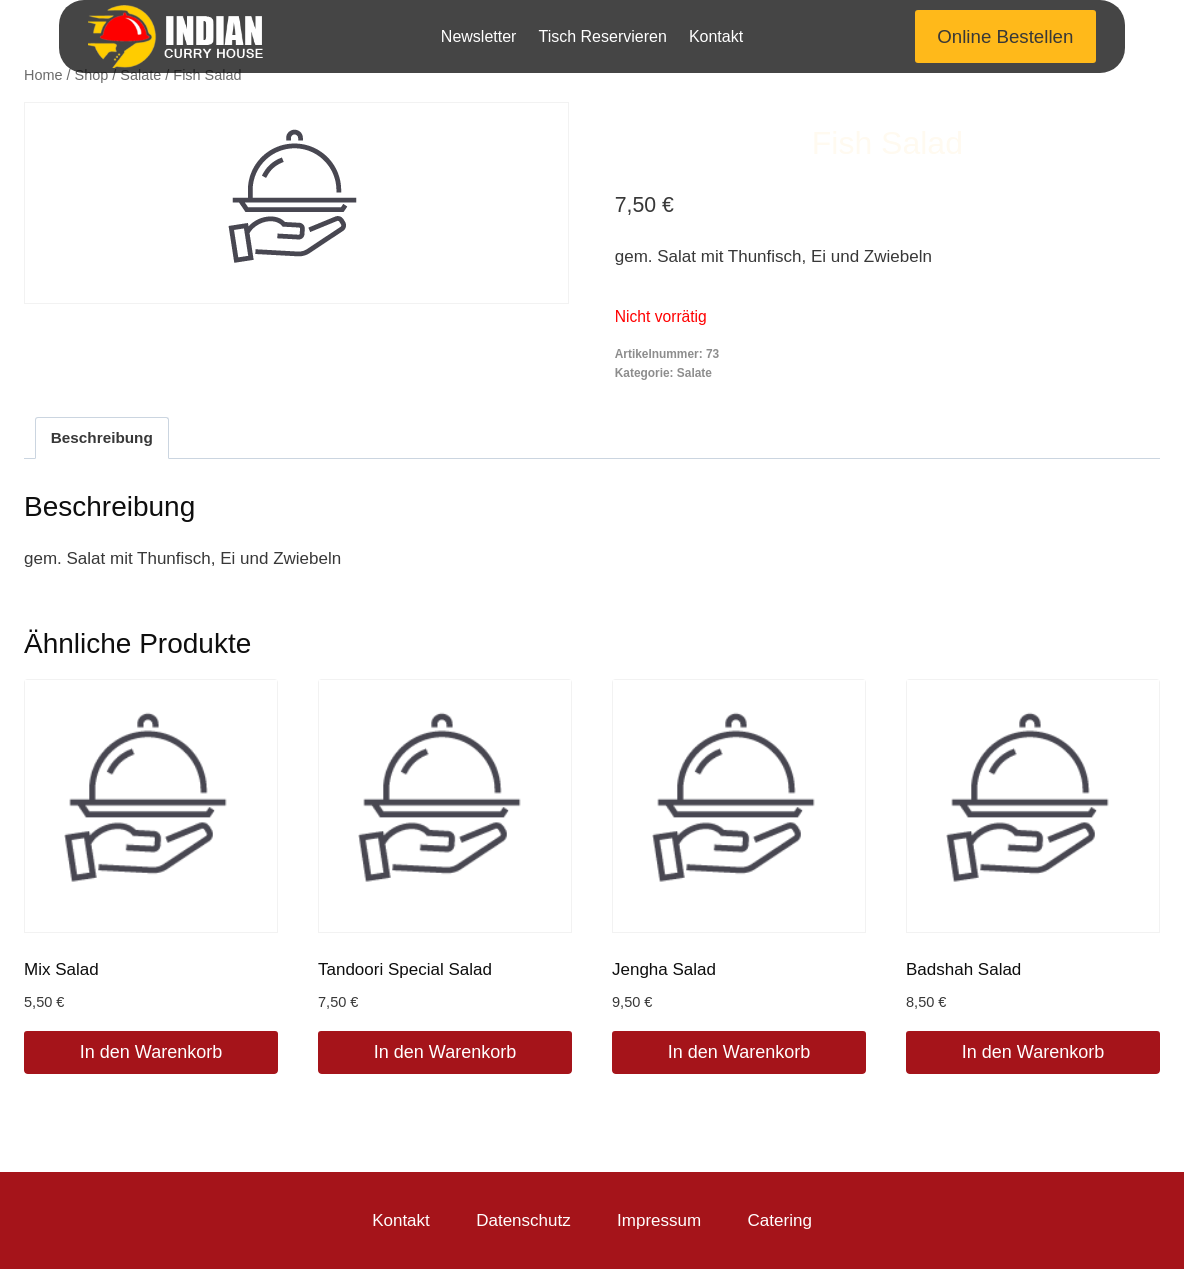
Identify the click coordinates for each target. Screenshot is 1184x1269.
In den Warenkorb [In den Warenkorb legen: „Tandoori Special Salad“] (445, 1052)
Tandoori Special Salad (405, 969)
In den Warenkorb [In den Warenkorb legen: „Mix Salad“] (151, 1052)
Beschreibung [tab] (102, 437)
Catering (780, 1220)
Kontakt (716, 36)
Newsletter (479, 36)
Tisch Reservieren (602, 36)
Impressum (659, 1220)
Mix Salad (61, 969)
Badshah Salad (963, 969)
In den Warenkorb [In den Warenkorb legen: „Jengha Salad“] (739, 1052)
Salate (694, 373)
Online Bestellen (1005, 36)
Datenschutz (523, 1220)
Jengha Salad (664, 969)
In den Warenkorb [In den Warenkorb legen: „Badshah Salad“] (1033, 1052)
